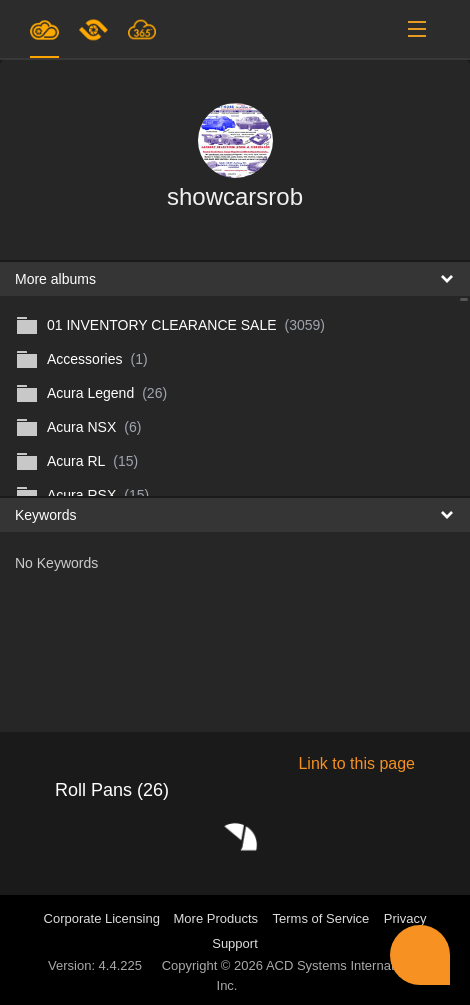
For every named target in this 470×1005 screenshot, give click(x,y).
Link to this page (356, 763)
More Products (216, 918)
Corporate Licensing (104, 918)
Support (235, 943)
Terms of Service (321, 918)
